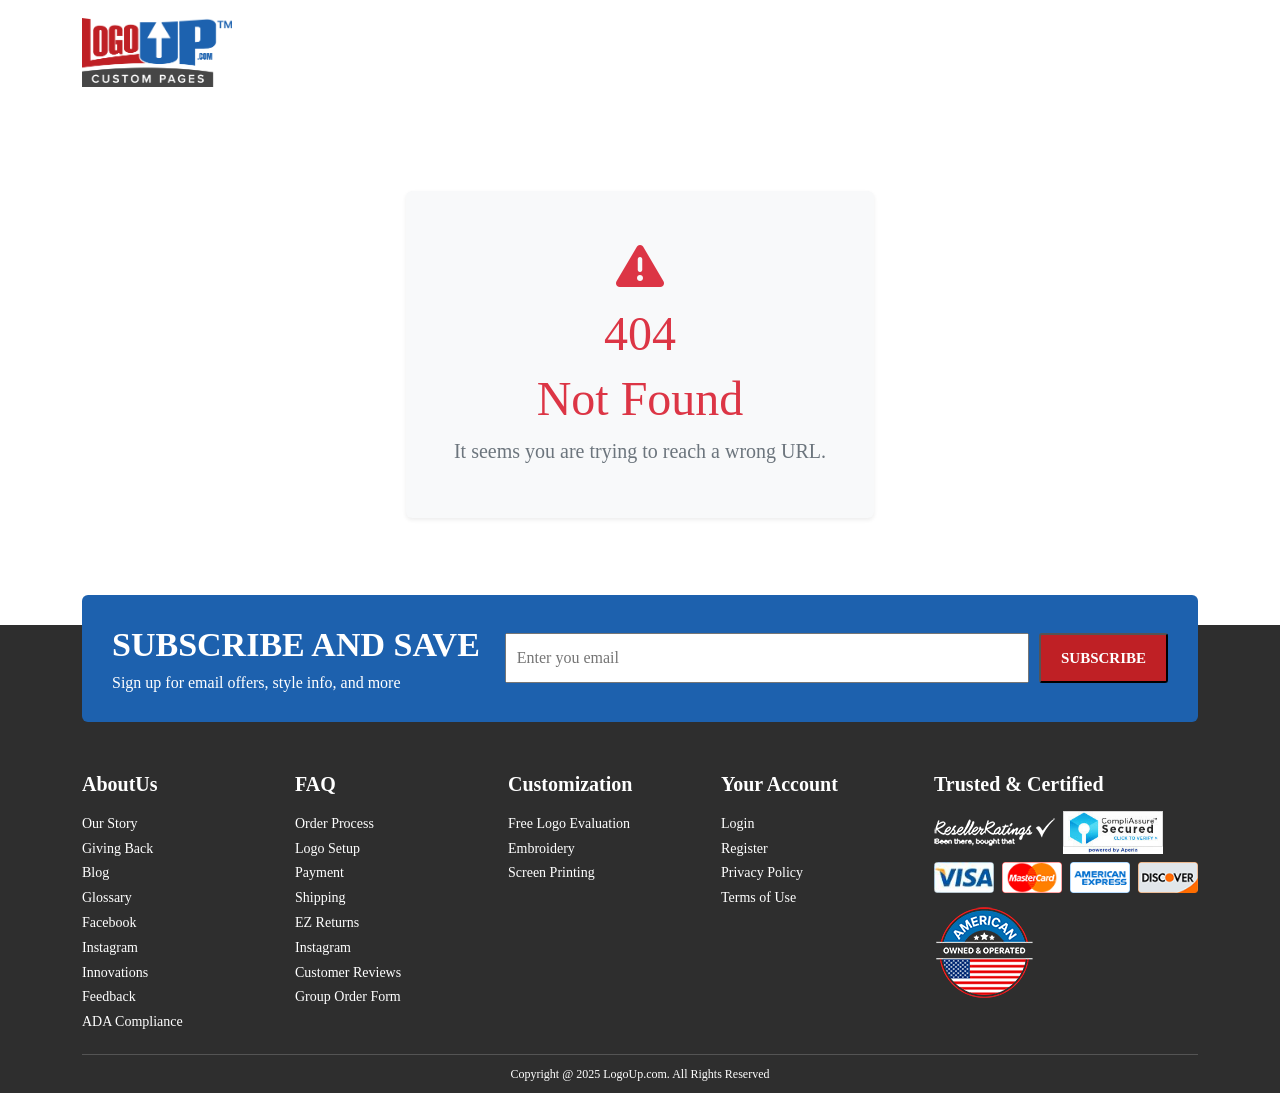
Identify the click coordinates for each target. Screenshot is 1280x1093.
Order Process (334, 823)
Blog (95, 872)
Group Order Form (348, 996)
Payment (319, 872)
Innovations (115, 972)
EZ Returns (327, 922)
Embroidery (541, 848)
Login (737, 823)
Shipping (320, 897)
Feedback (109, 996)
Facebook (109, 922)
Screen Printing (551, 872)
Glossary (107, 897)
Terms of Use (758, 897)
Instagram (110, 947)
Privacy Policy (762, 872)
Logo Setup (327, 848)
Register (744, 848)
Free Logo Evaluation (569, 823)
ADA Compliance (132, 1021)
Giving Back (117, 848)
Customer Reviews (348, 972)
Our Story (110, 823)
